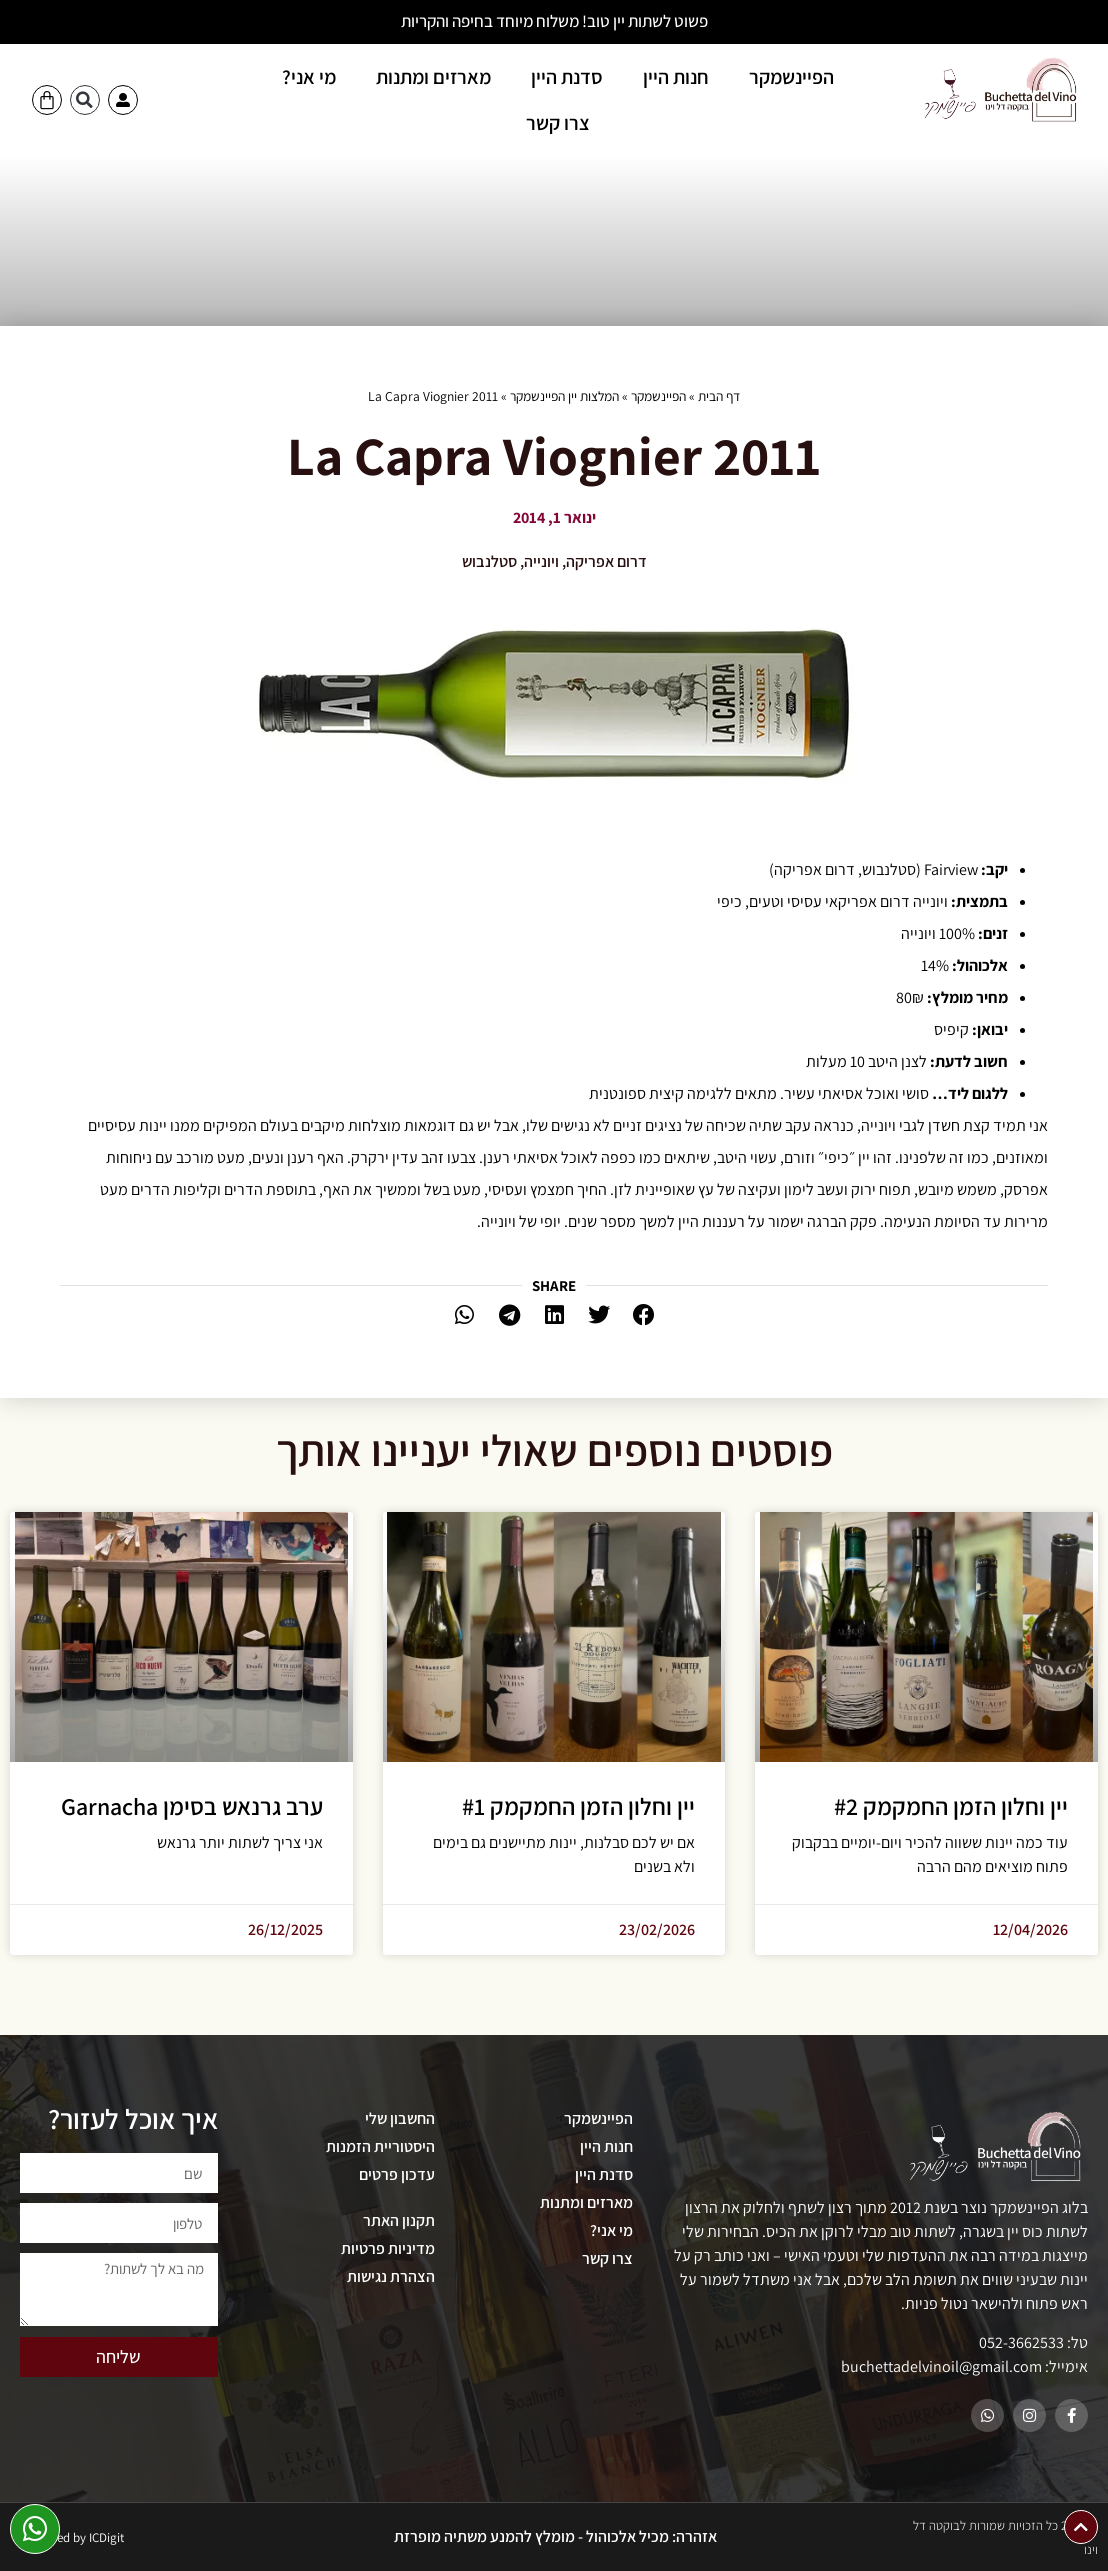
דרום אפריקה (606, 561)
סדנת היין (567, 77)
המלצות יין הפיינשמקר (564, 396)
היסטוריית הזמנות (380, 2146)
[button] (85, 100)
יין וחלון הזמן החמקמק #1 (578, 1806)
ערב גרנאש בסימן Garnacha (192, 1806)
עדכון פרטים (397, 2174)
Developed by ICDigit (69, 2537)
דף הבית (719, 396)
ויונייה (541, 561)
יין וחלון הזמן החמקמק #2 (951, 1806)
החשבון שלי (400, 2118)
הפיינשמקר (791, 77)
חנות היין (676, 77)
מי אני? (309, 77)
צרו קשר (558, 123)
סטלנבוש (489, 561)
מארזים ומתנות (433, 77)
